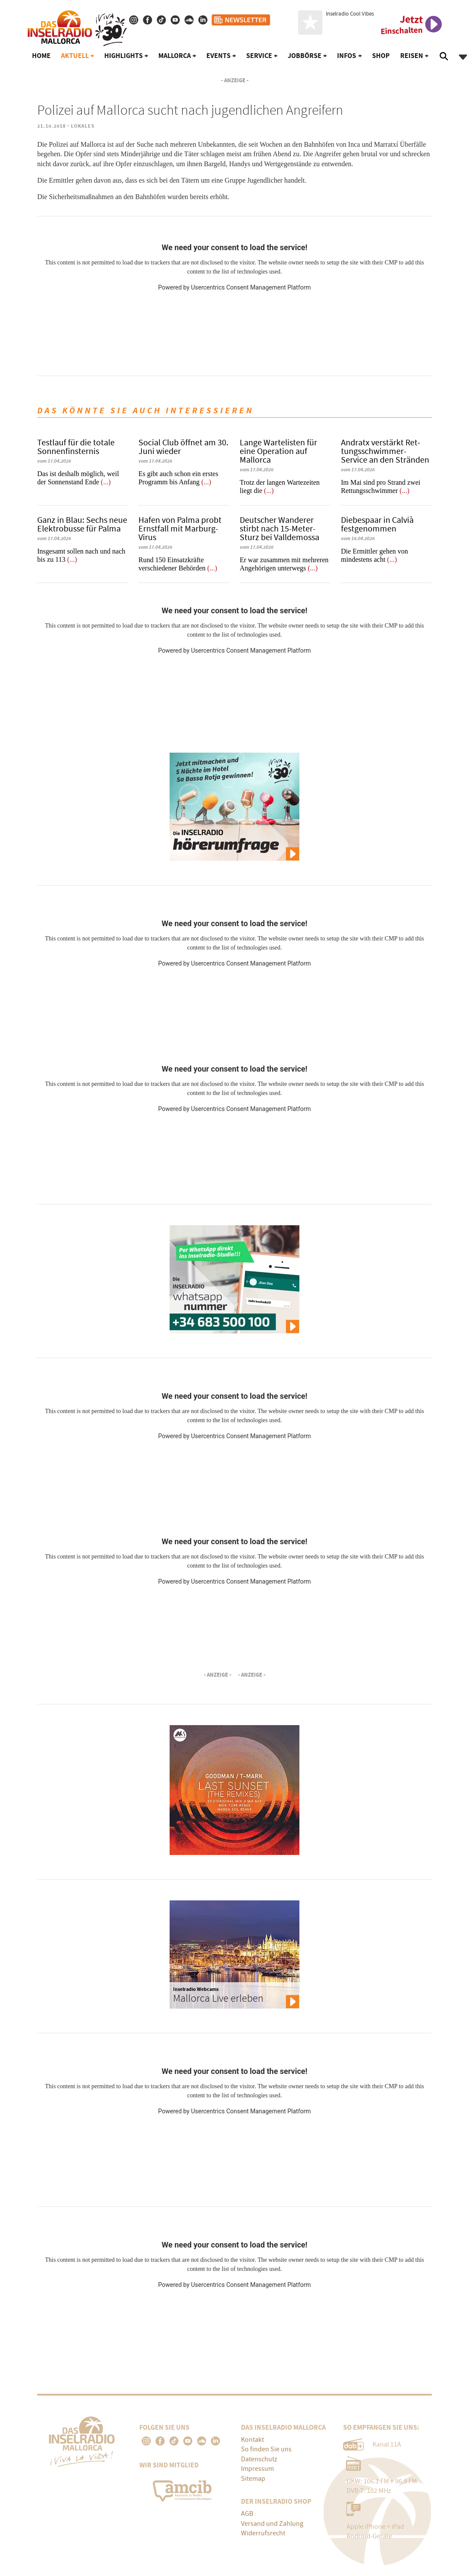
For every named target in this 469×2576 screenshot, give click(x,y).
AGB (247, 2513)
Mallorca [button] (174, 55)
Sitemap (253, 2478)
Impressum (257, 2468)
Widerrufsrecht (263, 2533)
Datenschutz (259, 2459)
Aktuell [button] (75, 55)
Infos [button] (346, 55)
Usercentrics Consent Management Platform (251, 287)
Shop (381, 55)
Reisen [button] (411, 55)
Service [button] (259, 55)
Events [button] (218, 55)
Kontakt (252, 2439)
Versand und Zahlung (272, 2523)
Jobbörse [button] (304, 55)
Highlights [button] (123, 55)
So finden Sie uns (266, 2449)
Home (41, 55)
